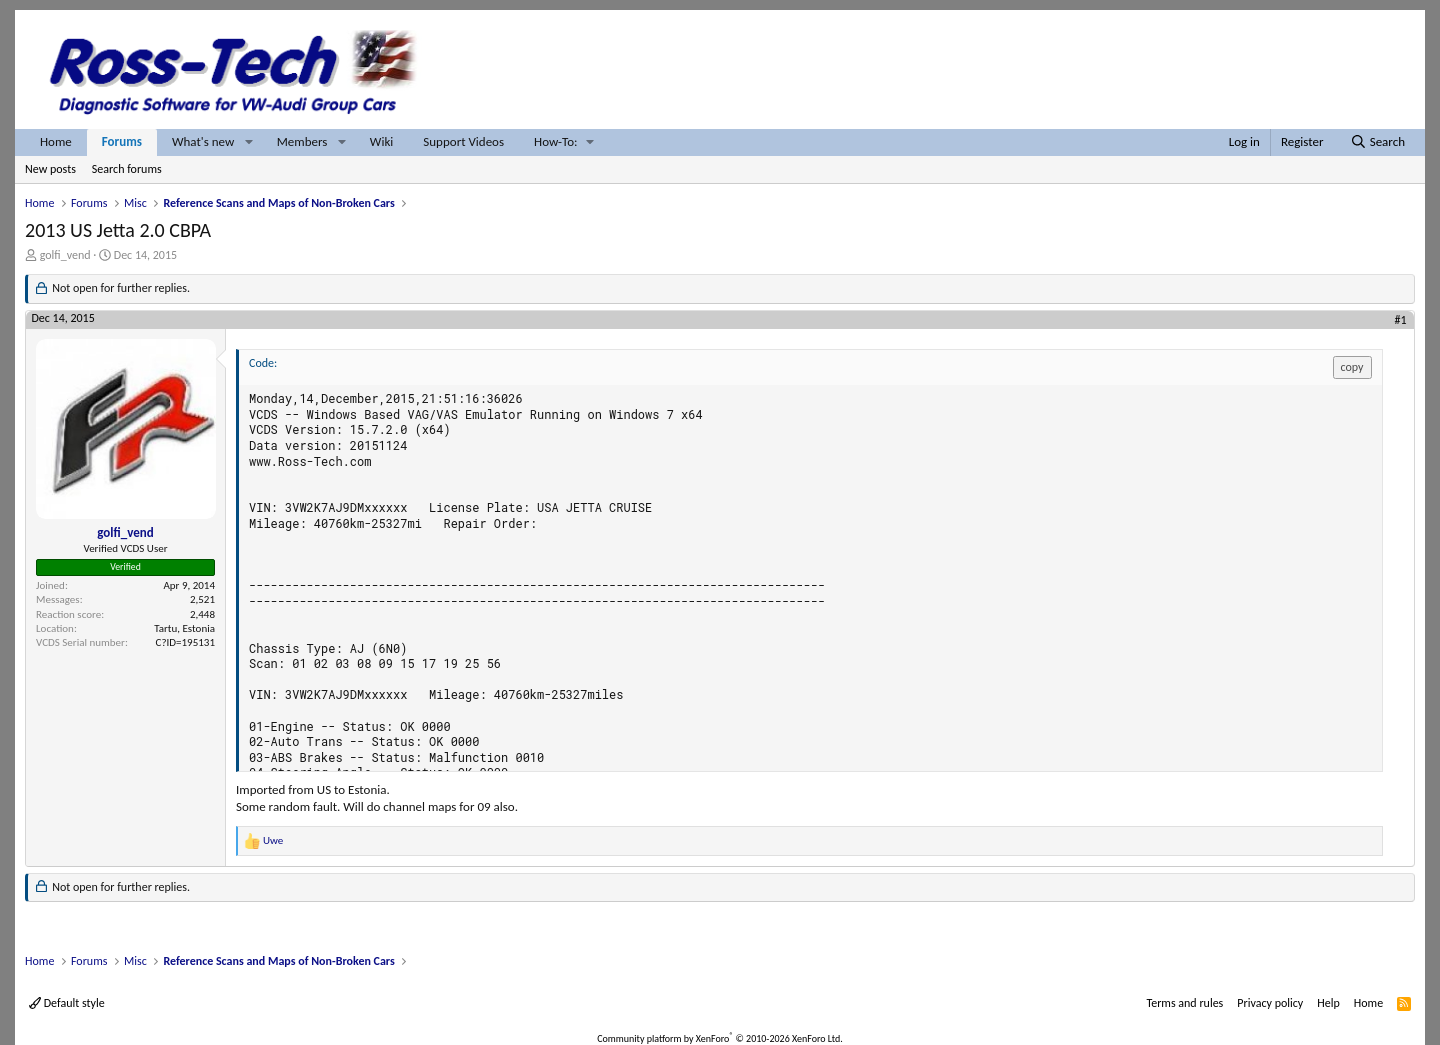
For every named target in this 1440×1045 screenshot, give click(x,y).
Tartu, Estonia (184, 628)
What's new (203, 141)
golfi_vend (65, 255)
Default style (67, 1003)
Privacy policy (1270, 1003)
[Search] (1377, 142)
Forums (122, 141)
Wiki (381, 141)
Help (1328, 1003)
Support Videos (463, 141)
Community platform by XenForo (720, 1038)
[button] (249, 142)
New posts (50, 169)
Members (302, 141)
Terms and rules (1184, 1003)
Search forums (127, 169)
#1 (1401, 320)
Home (56, 141)
